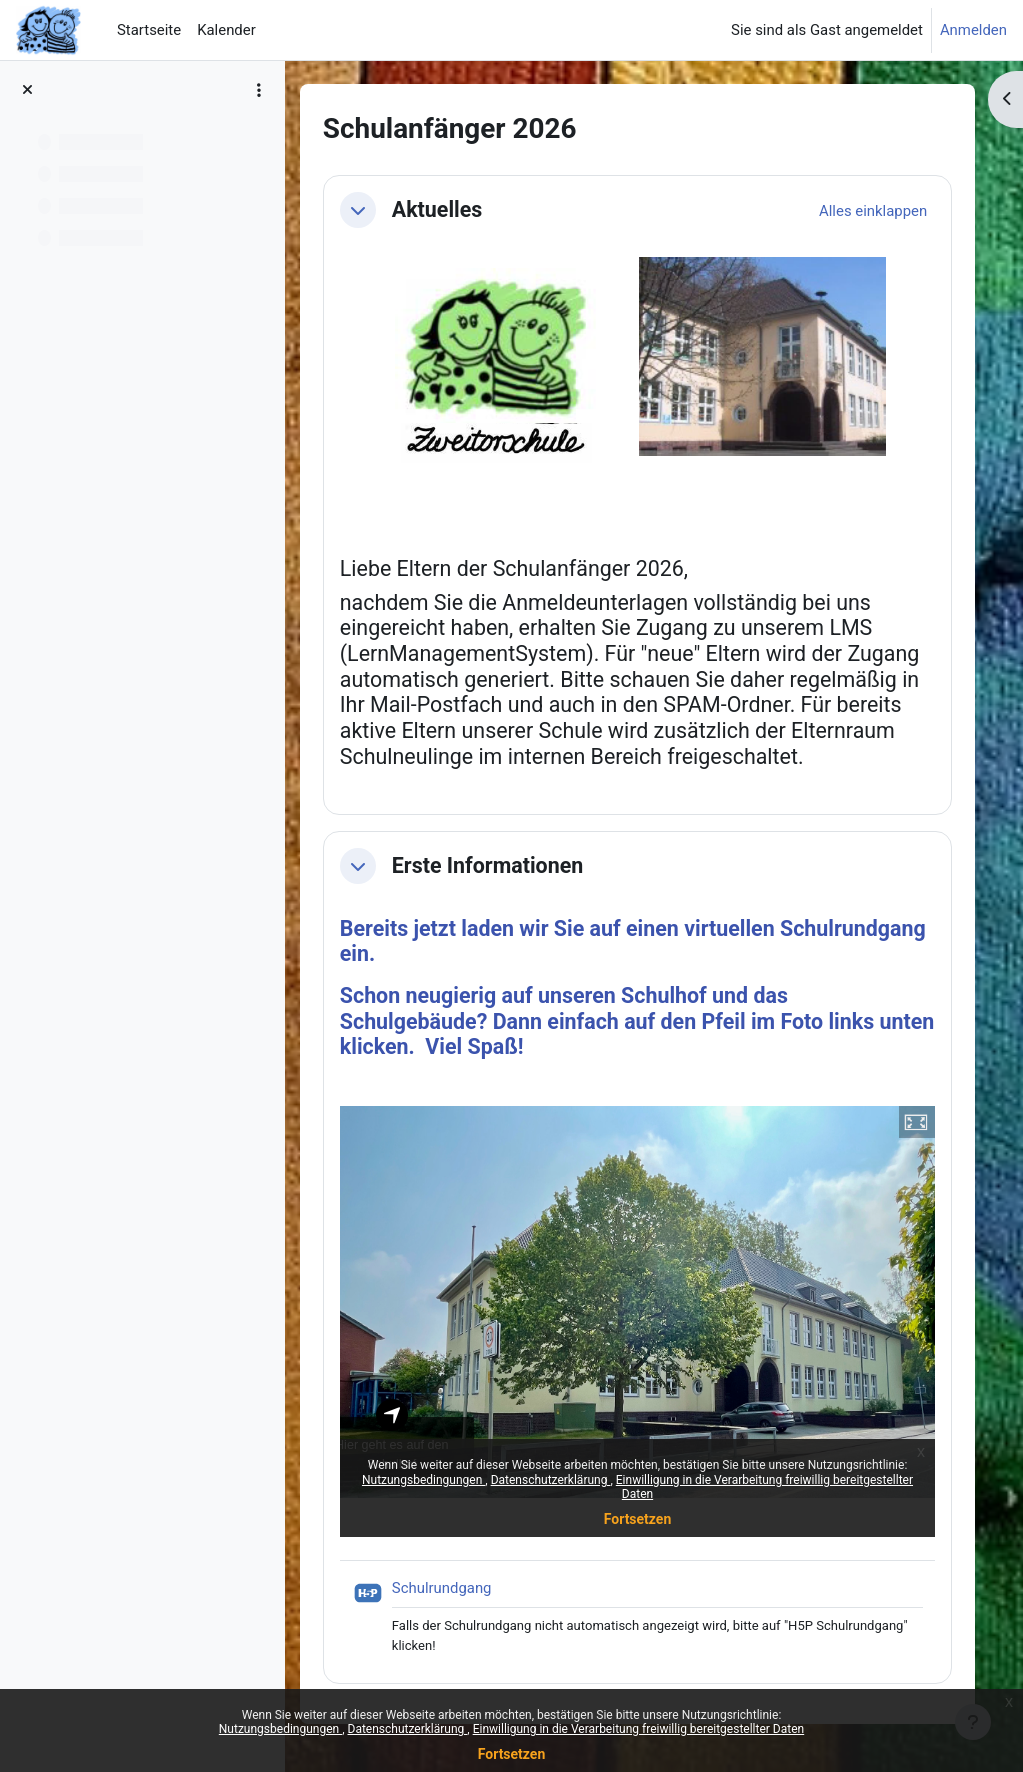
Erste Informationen (488, 865)
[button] (359, 210)
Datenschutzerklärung (408, 1729)
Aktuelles (438, 209)
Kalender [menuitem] (226, 30)
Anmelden (973, 30)
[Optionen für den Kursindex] (259, 90)
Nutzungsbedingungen (280, 1729)
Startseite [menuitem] (149, 30)
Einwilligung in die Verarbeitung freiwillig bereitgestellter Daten (639, 1729)
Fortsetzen (512, 1754)
